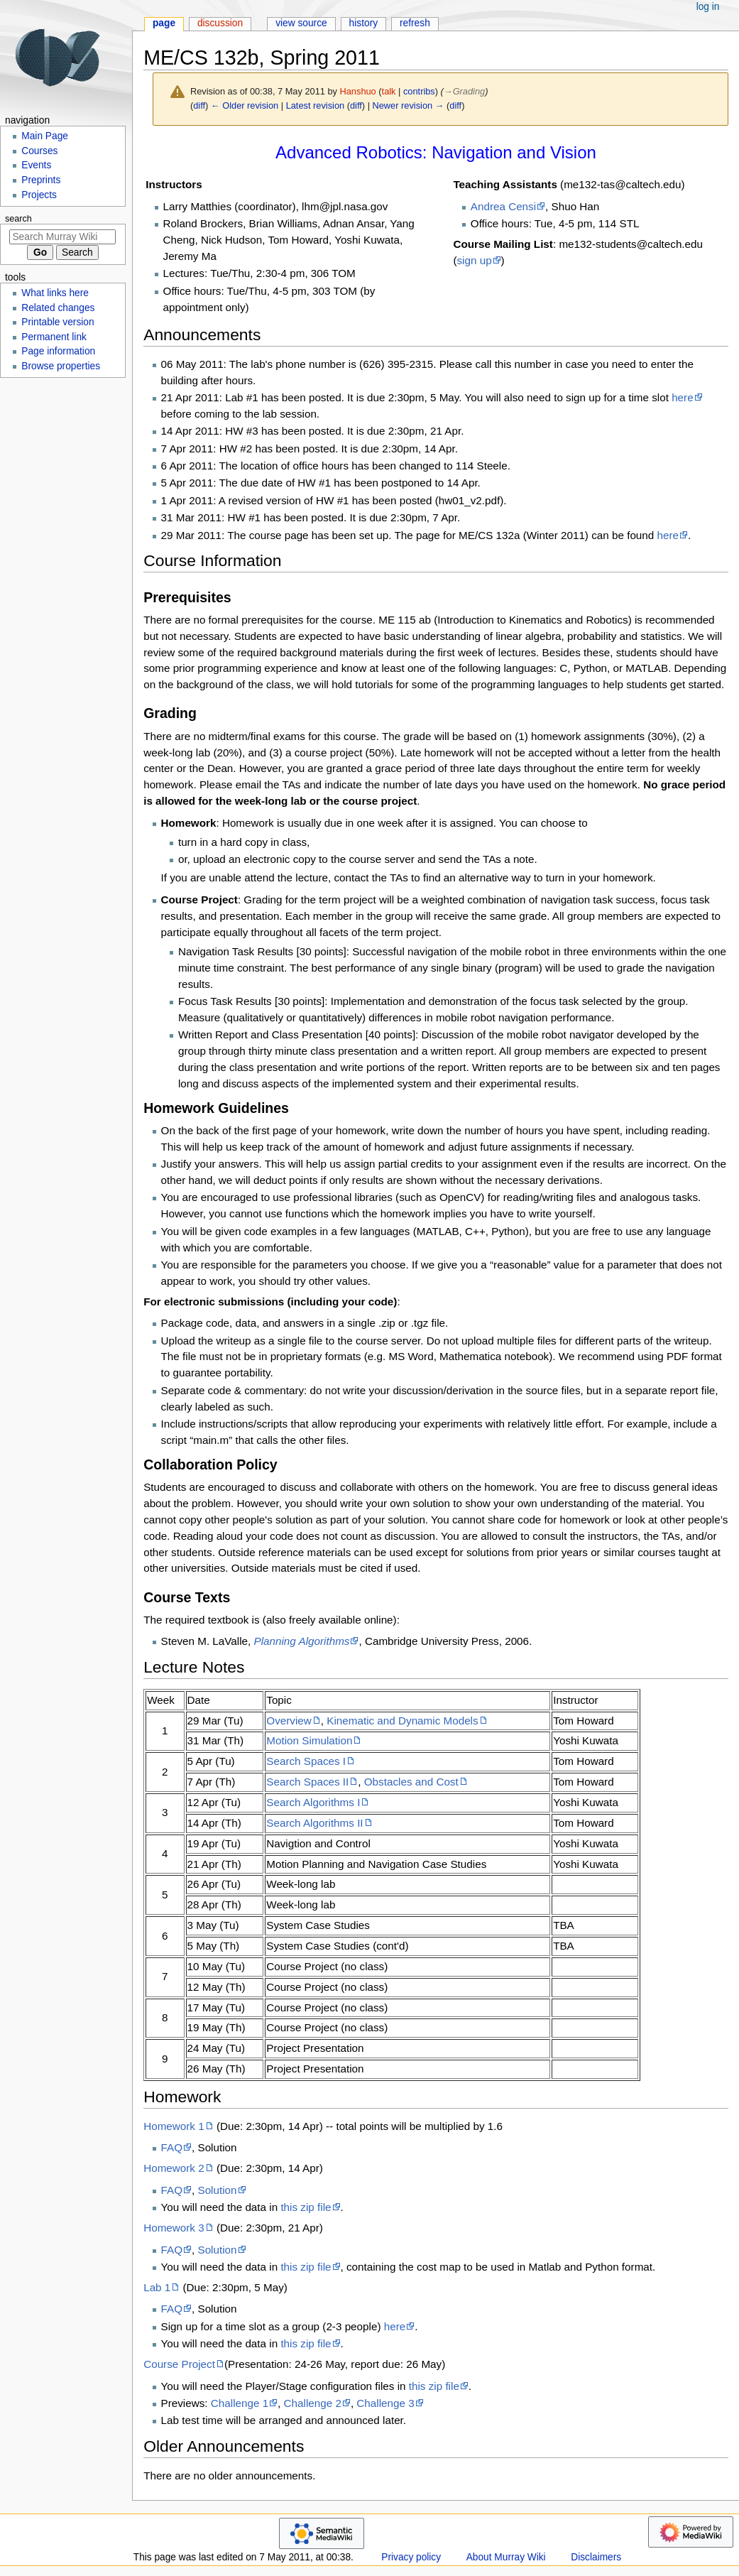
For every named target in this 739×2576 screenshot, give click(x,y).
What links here (55, 293)
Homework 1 (173, 2126)
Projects (39, 195)
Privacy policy (411, 2557)
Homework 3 (173, 2228)
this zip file (305, 2207)
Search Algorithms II (314, 1823)
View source (301, 23)
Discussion (220, 23)
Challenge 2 (312, 2403)
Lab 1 (156, 2287)
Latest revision (315, 105)
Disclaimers (596, 2557)
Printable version (57, 322)
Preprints (40, 180)
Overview (289, 1720)
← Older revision (244, 105)
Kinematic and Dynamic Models (402, 1720)
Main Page (44, 136)
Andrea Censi (503, 206)
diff (199, 105)
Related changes (57, 308)
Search (18, 219)
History (363, 23)
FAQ (171, 2147)
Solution (216, 2190)
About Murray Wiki (506, 2557)
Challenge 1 (239, 2403)
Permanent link (54, 337)
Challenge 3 (385, 2403)
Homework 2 (173, 2168)
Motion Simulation (309, 1740)
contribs (419, 91)
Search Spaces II (307, 1782)
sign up (473, 260)
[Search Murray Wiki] (62, 236)
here (683, 397)
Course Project (179, 2364)
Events (36, 165)
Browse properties (60, 366)
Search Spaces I (306, 1761)
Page (164, 23)
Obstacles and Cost (411, 1782)
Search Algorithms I (313, 1802)
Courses (39, 151)
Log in (708, 6)
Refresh (415, 23)
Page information (58, 351)
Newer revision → (408, 105)
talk (389, 91)
